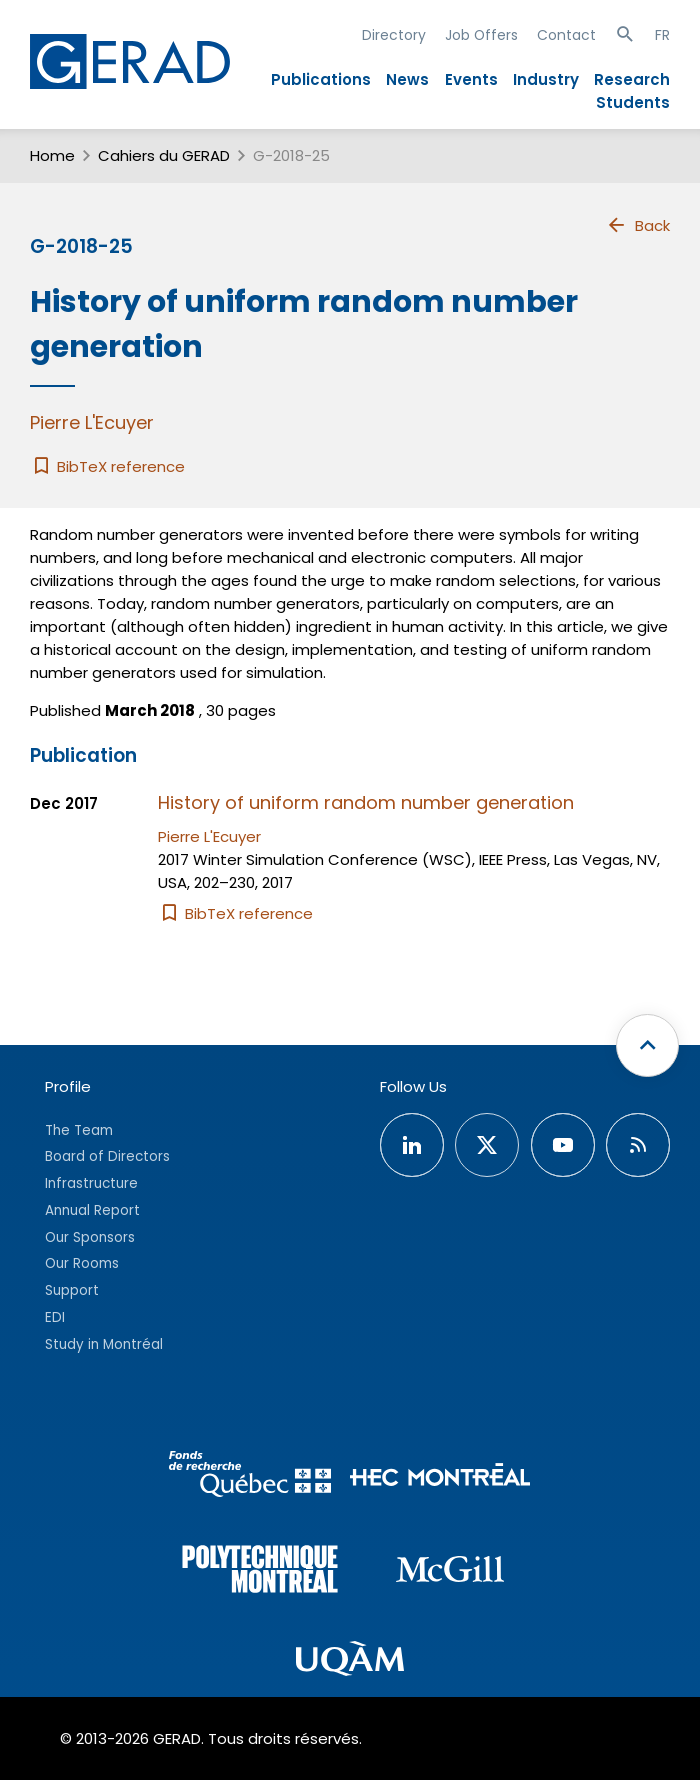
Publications (321, 79)
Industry (546, 79)
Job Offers (481, 35)
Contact (566, 35)
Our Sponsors (90, 1237)
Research (632, 79)
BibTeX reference (107, 466)
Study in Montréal (104, 1344)
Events (471, 79)
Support (72, 1290)
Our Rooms (82, 1263)
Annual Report (92, 1210)
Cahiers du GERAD (164, 155)
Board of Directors (107, 1156)
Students (633, 102)
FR (662, 35)
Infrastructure (91, 1183)
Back (638, 225)
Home (52, 155)
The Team (79, 1130)
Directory (394, 35)
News (407, 79)
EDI (55, 1317)
